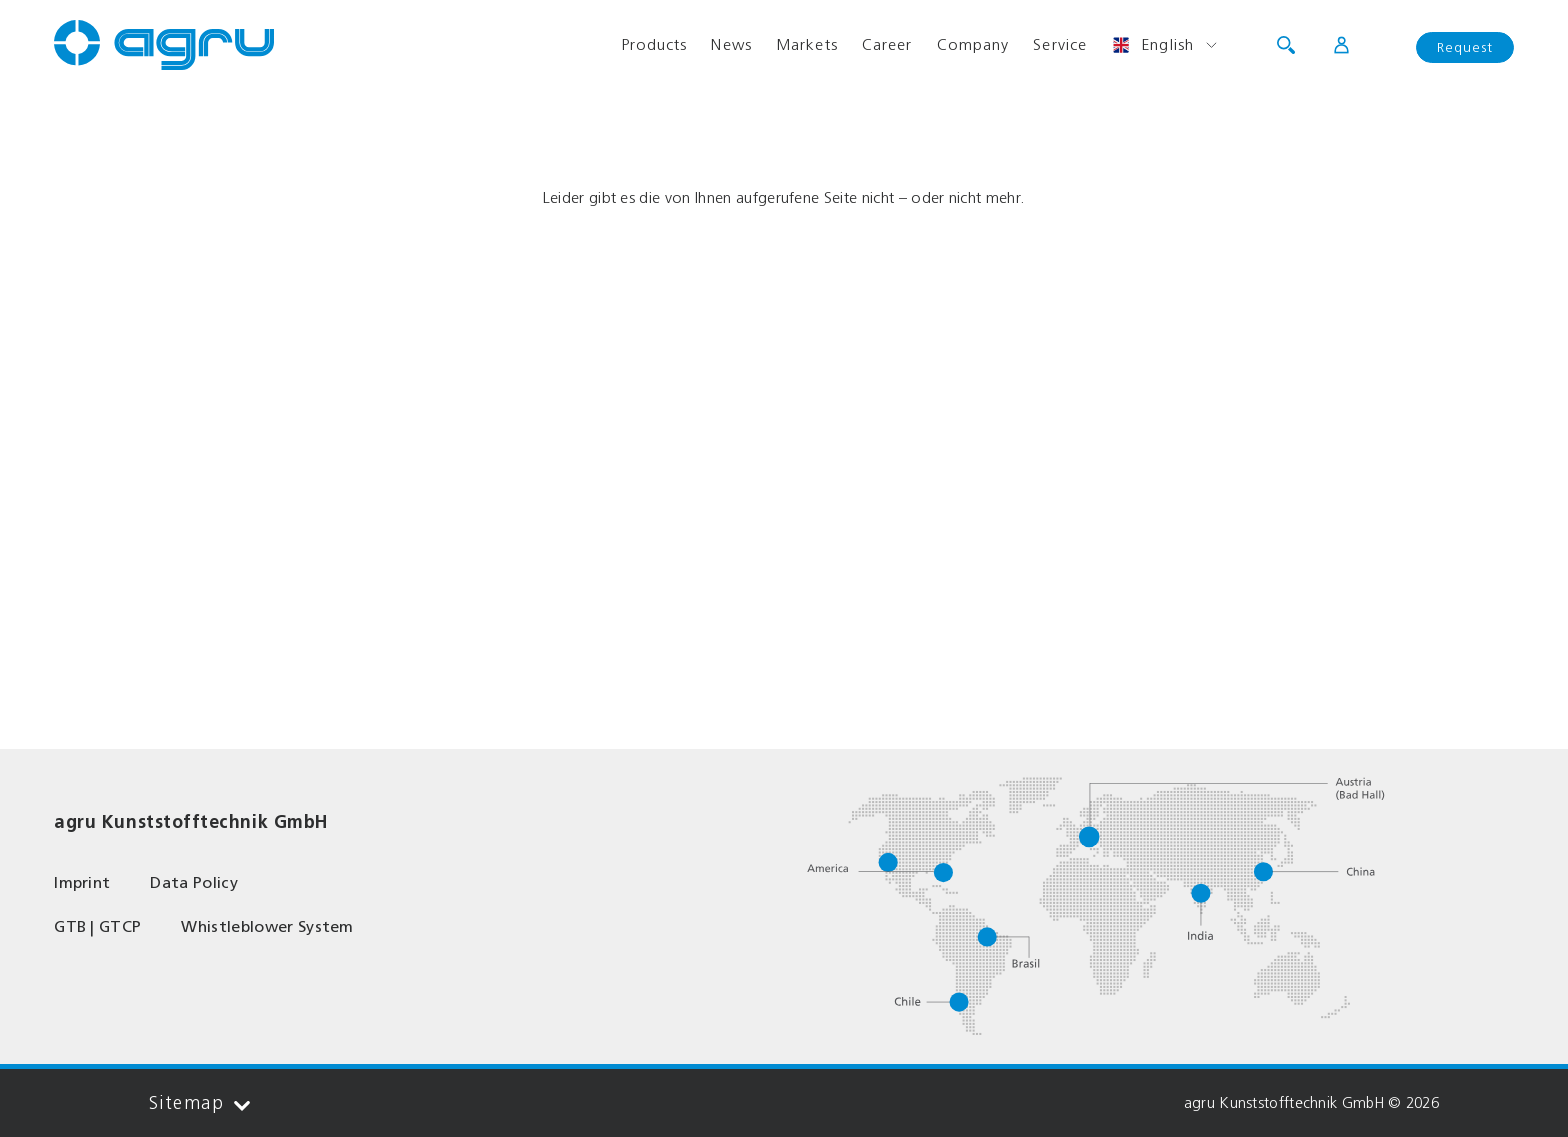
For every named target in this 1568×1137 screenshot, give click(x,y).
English (1152, 45)
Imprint (82, 882)
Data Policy (194, 882)
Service (1060, 44)
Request (1465, 47)
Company (973, 44)
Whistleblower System (267, 926)
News (731, 44)
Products (654, 44)
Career (887, 44)
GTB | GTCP (97, 926)
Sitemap (199, 1103)
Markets (807, 44)
